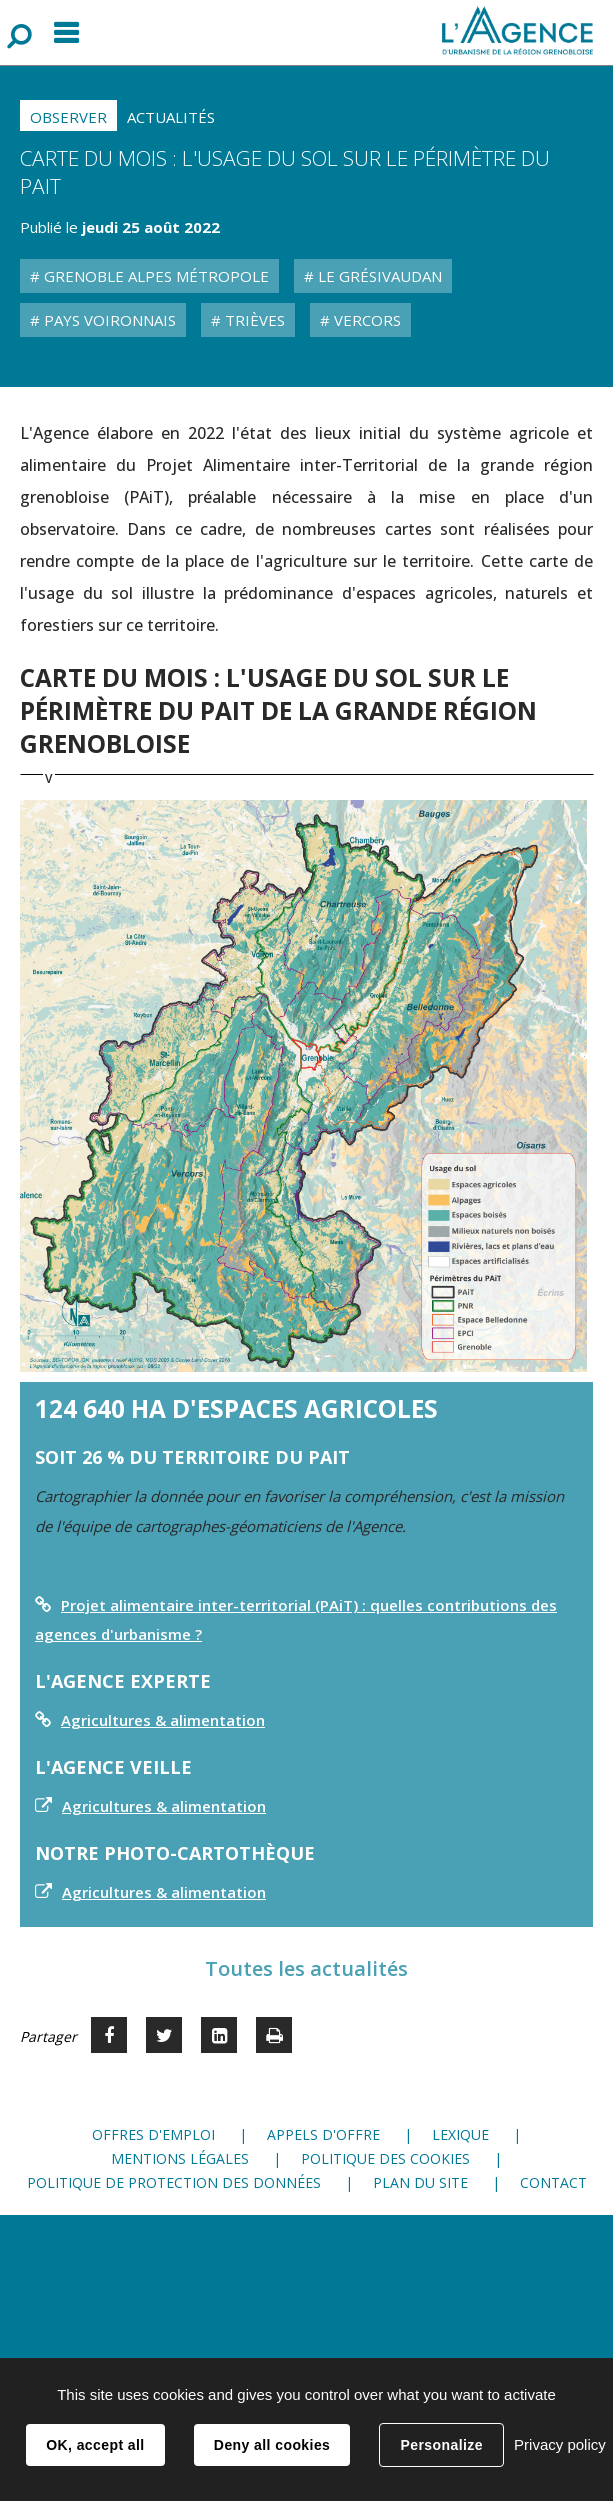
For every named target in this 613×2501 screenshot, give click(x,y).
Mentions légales (180, 2158)
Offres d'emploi (153, 2134)
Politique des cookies (385, 2158)
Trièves (253, 320)
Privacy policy (560, 2444)
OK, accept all (95, 2445)
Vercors (365, 320)
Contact (553, 2182)
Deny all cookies (272, 2445)
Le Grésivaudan (378, 276)
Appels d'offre (323, 2134)
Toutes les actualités (306, 1968)
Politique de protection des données (174, 2182)
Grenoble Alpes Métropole (154, 276)
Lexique (460, 2134)
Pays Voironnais (108, 320)
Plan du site (420, 2182)
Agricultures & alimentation (163, 1720)
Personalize (441, 2445)
